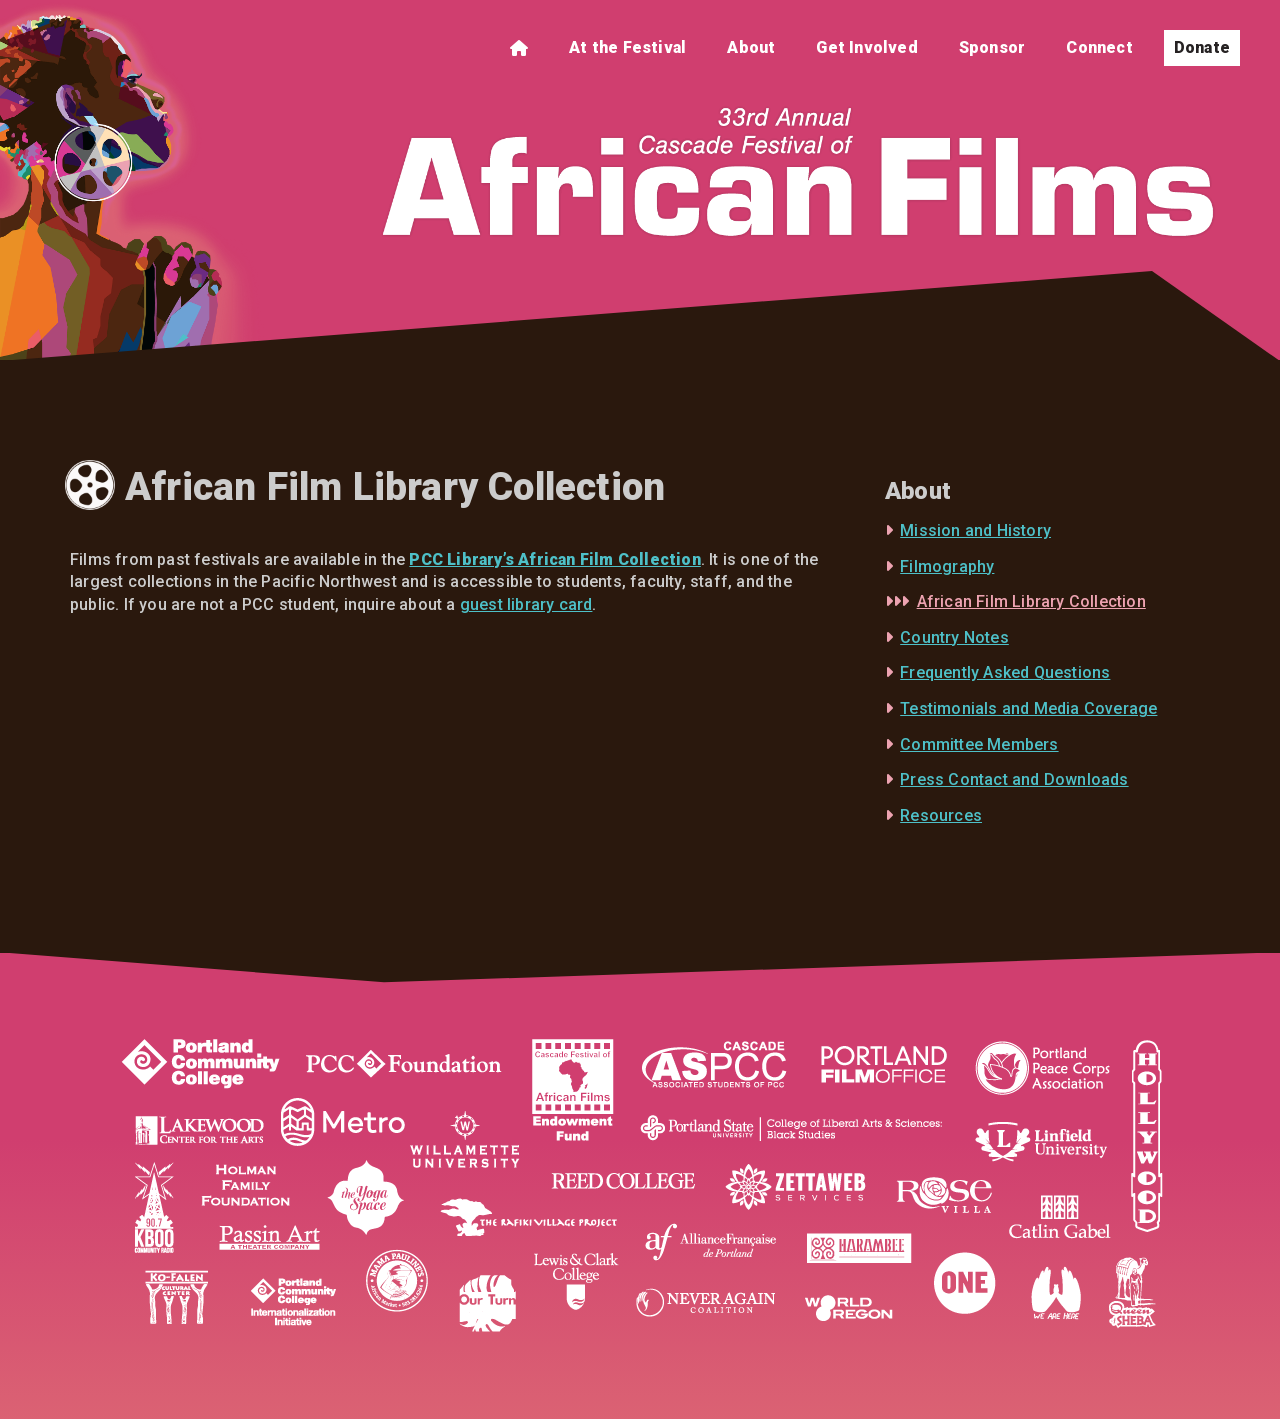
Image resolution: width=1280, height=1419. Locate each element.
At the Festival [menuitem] (627, 47)
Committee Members (979, 744)
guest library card (526, 604)
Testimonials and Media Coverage (1028, 708)
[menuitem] (519, 48)
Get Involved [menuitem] (866, 47)
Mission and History (975, 530)
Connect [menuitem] (1099, 47)
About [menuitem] (751, 47)
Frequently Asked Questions (1005, 672)
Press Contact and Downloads (1014, 779)
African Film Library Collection (1031, 601)
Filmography (947, 566)
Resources (941, 815)
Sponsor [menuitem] (992, 47)
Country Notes (954, 637)
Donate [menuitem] (1202, 47)
